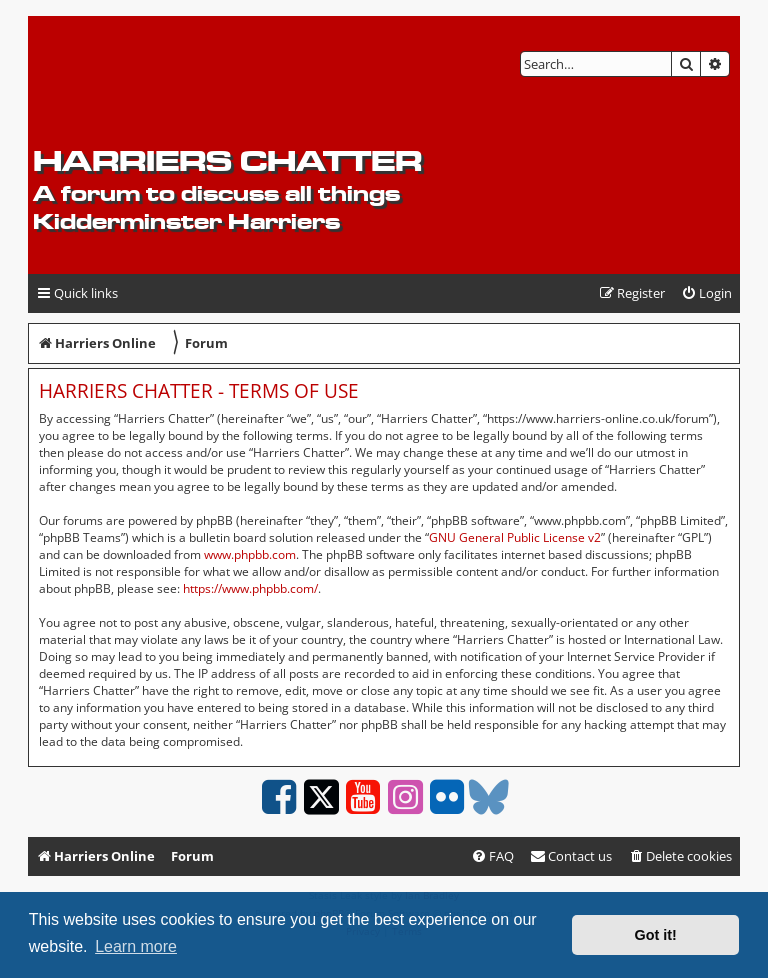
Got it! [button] (656, 935)
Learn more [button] (136, 946)
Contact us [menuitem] (571, 856)
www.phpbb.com (250, 554)
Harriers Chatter (227, 160)
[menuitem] (706, 293)
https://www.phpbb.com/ (250, 588)
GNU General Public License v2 (515, 537)
